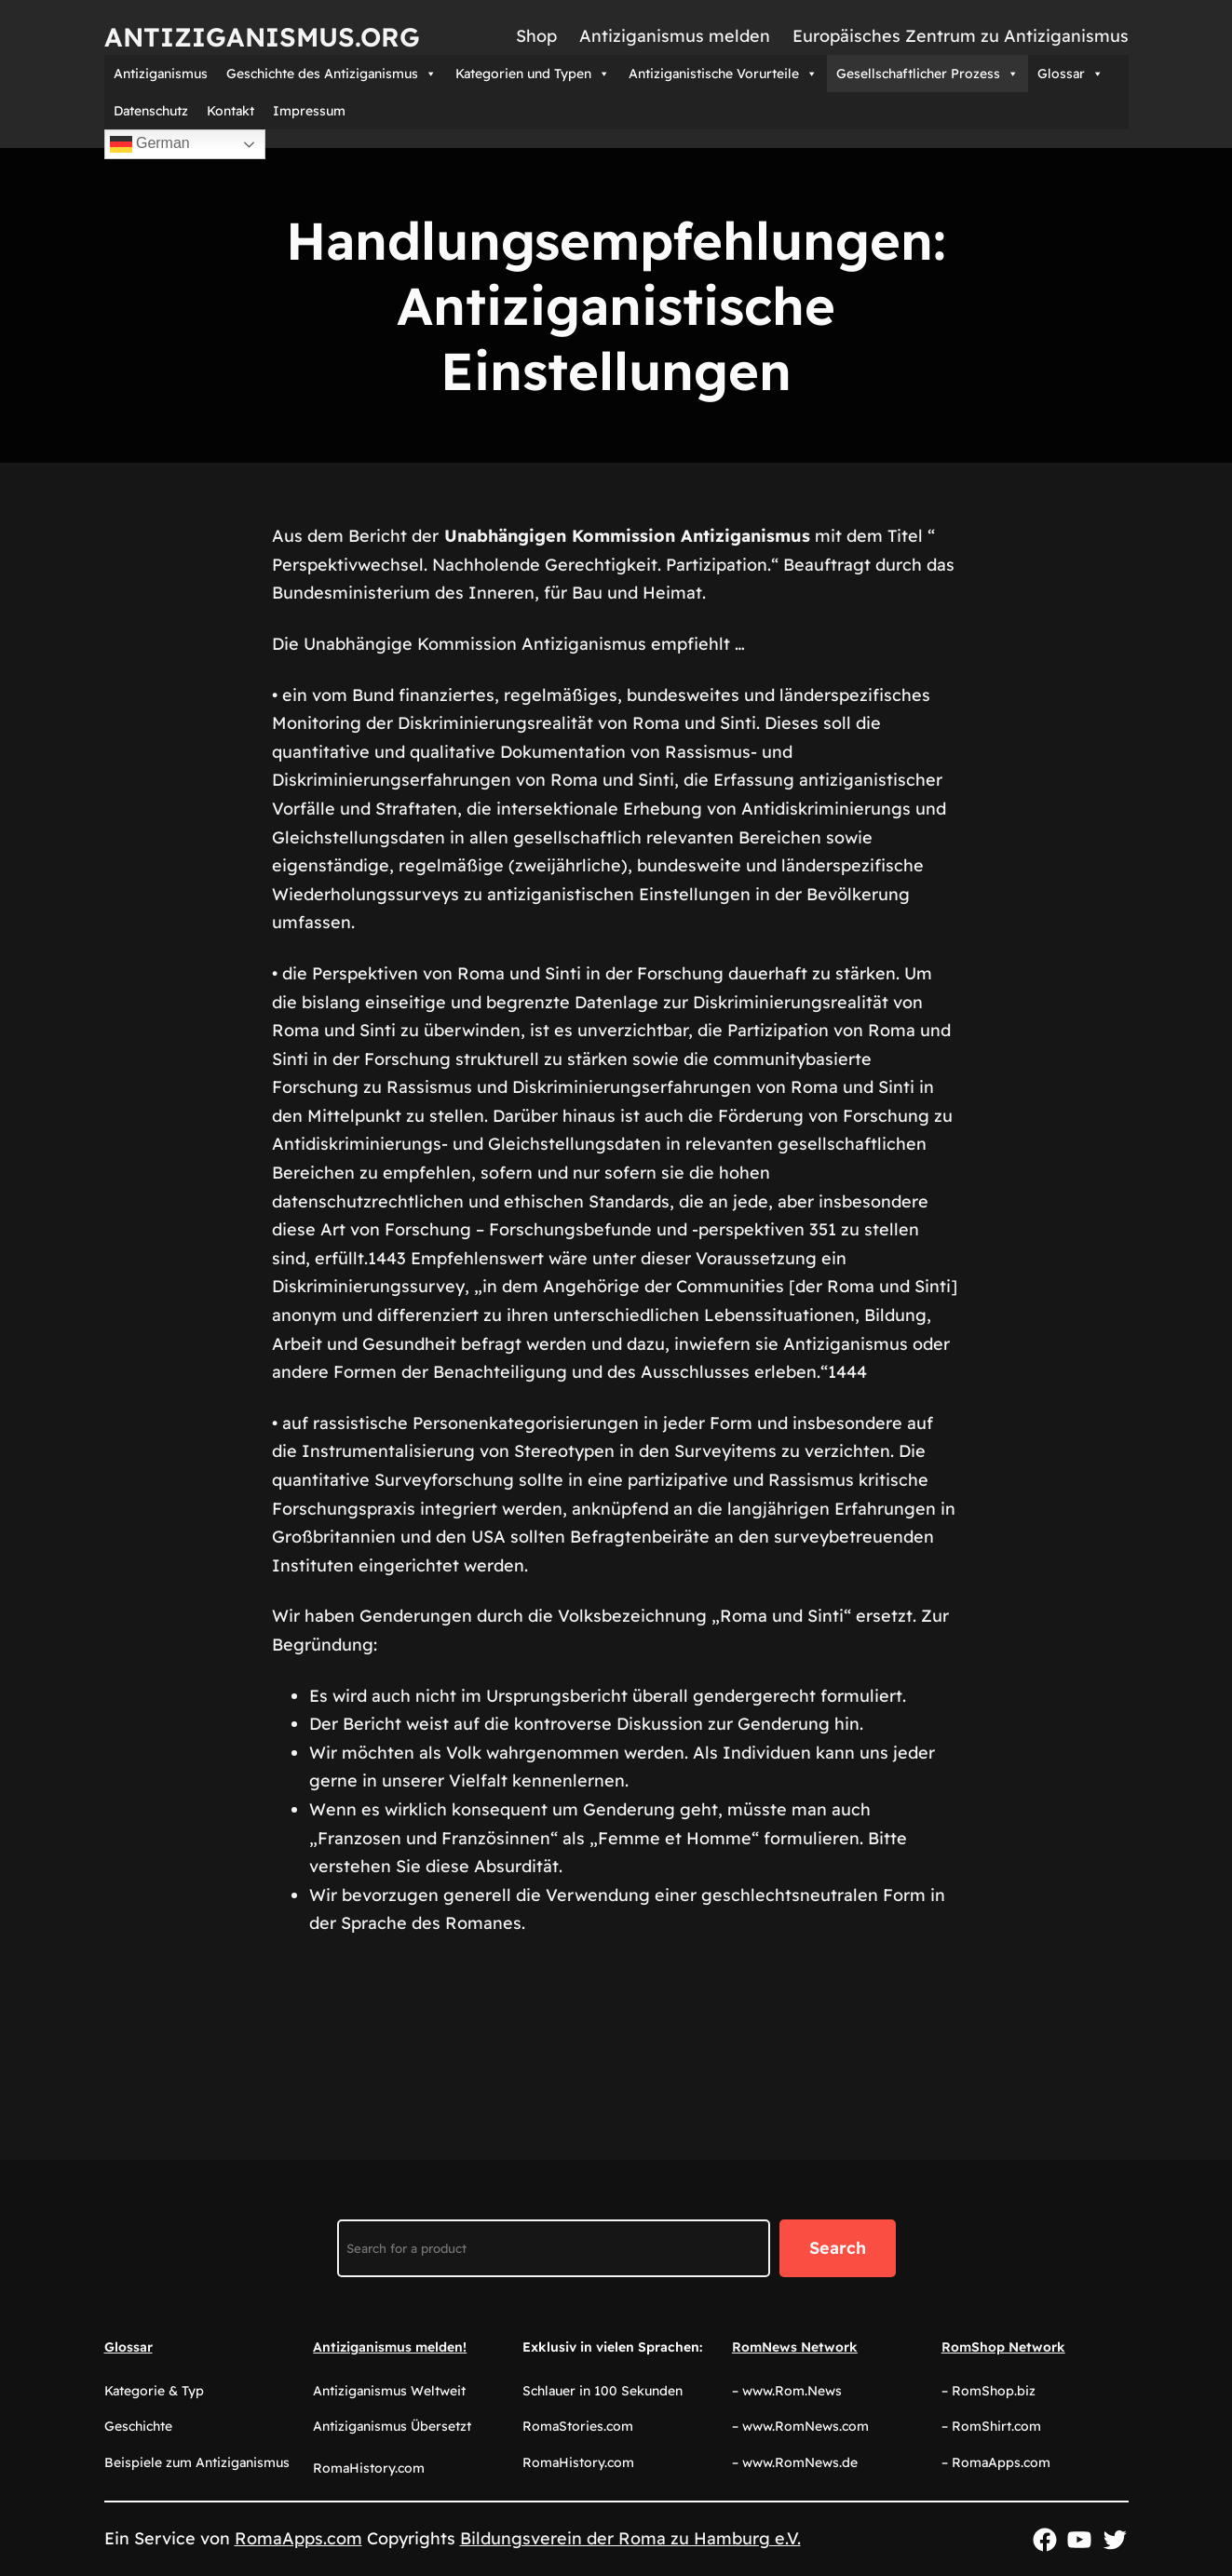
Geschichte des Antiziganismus (331, 73)
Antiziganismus (161, 73)
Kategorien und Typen (532, 73)
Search (837, 2248)
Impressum (309, 110)
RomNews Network (795, 2347)
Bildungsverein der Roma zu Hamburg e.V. (630, 2538)
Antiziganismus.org (262, 36)
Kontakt (230, 110)
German (150, 144)
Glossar (1070, 73)
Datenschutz (151, 110)
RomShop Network (1003, 2347)
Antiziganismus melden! (390, 2347)
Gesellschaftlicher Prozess (927, 73)
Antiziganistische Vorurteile (723, 73)
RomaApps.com (298, 2538)
